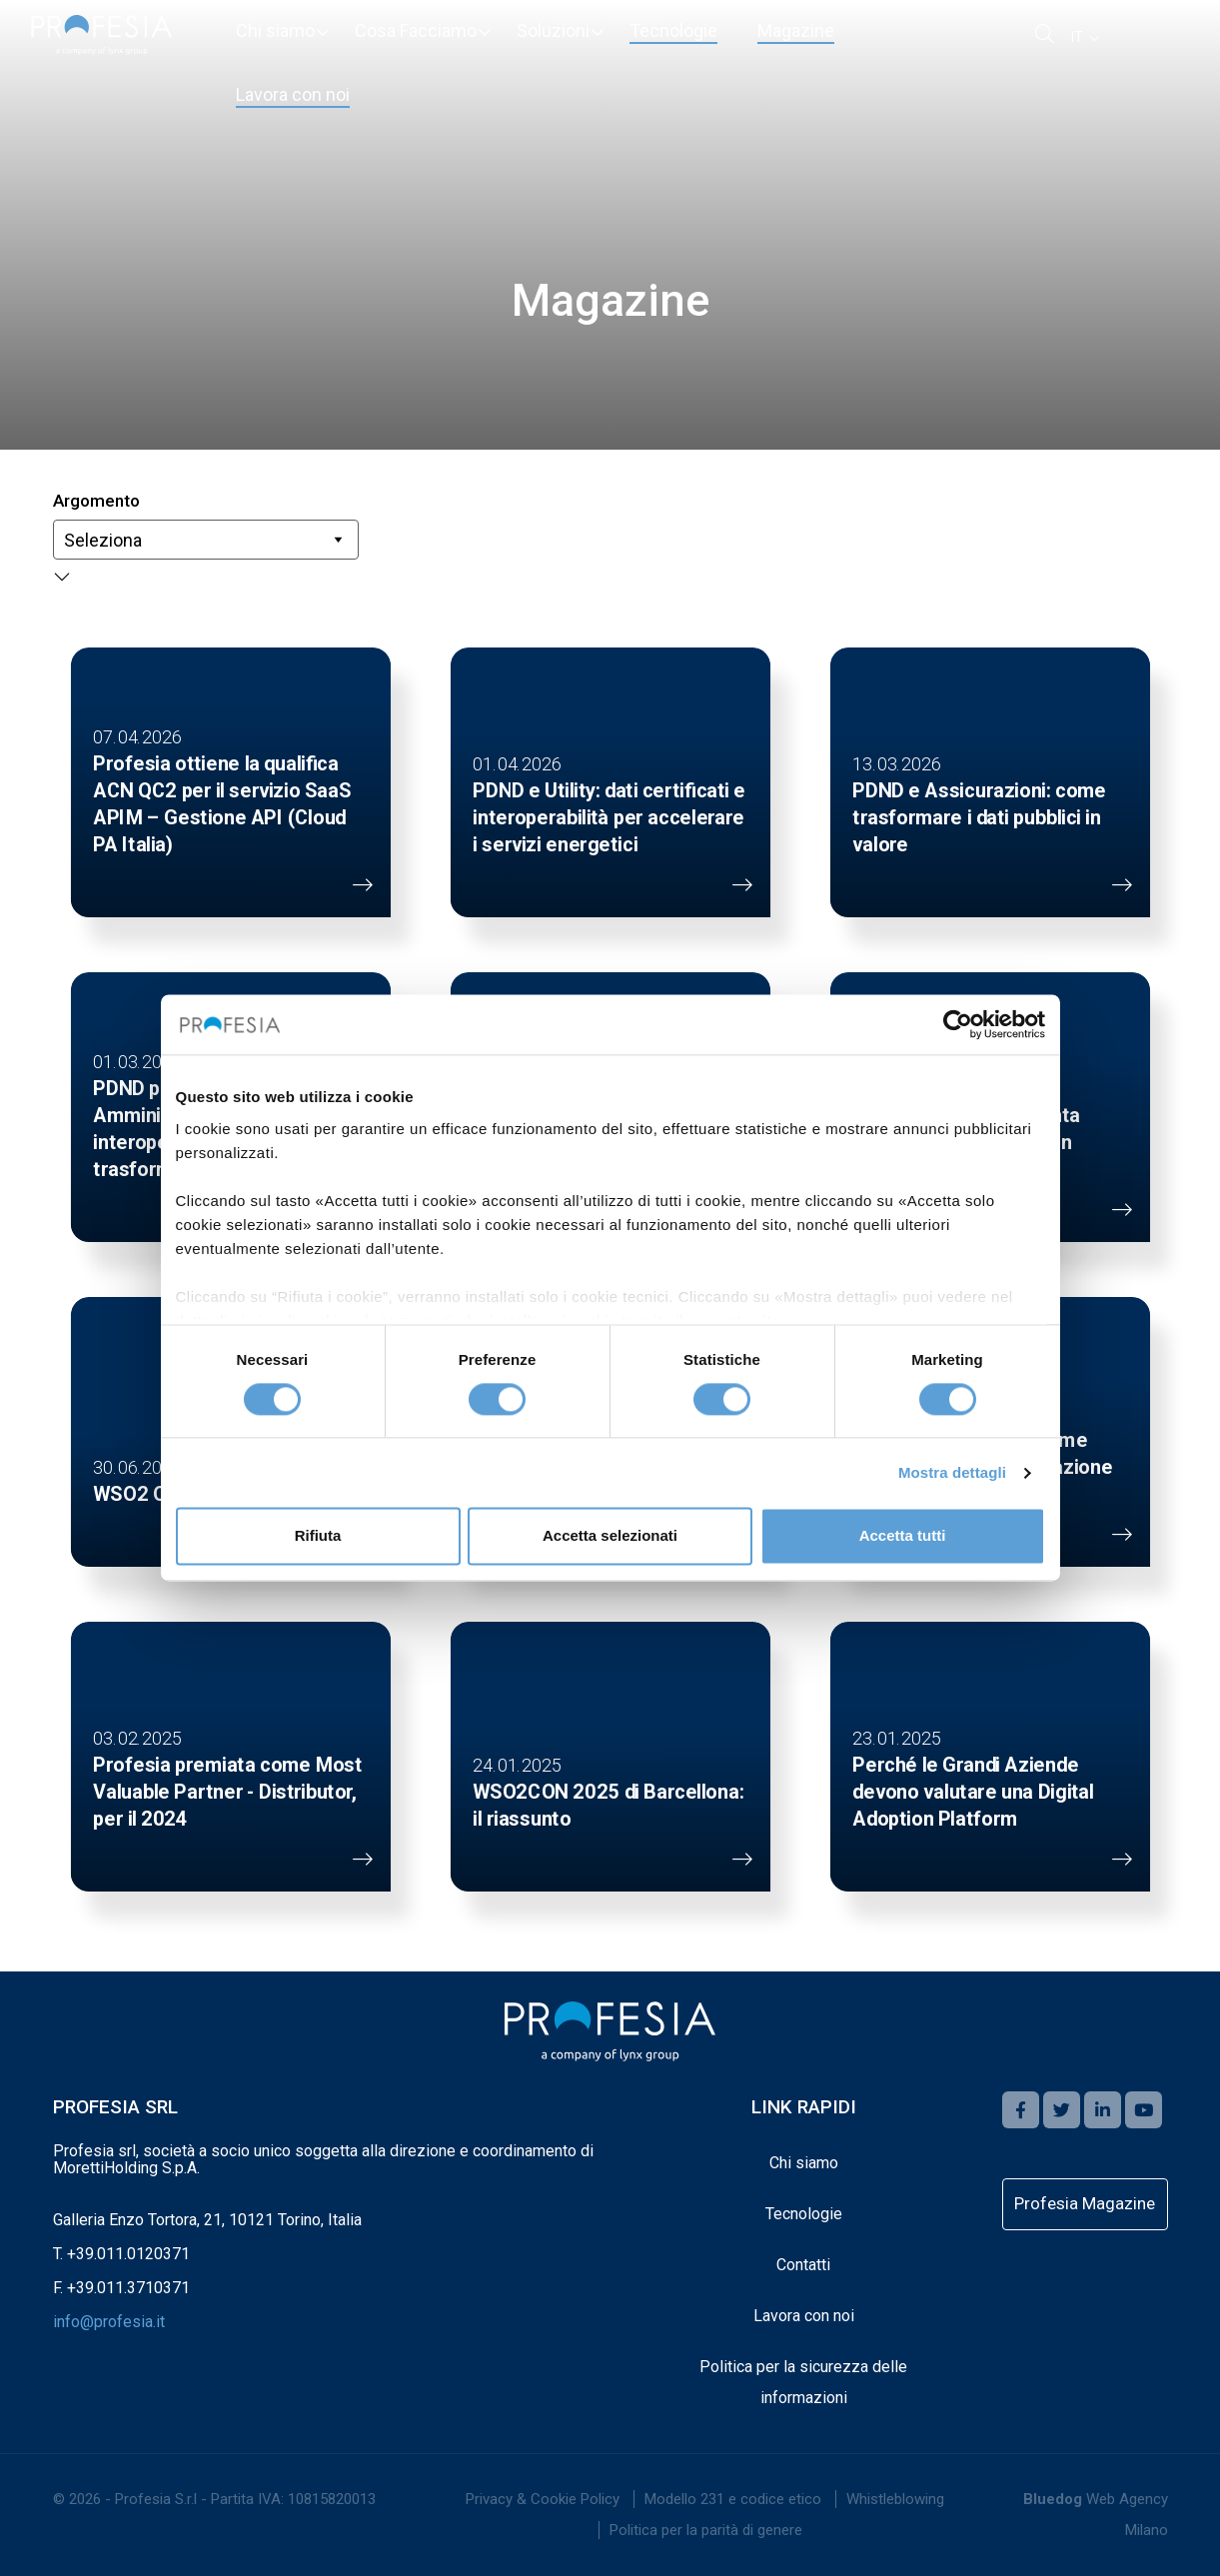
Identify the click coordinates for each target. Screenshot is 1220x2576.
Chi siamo (803, 2162)
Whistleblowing (895, 2499)
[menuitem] (275, 31)
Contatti (803, 2264)
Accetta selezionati (610, 1536)
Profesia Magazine (1084, 2203)
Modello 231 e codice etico (732, 2499)
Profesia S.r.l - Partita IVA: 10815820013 (245, 2499)
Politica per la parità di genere (706, 2530)
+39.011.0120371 (128, 2253)
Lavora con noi (803, 2315)
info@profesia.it (109, 2321)
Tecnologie (803, 2213)
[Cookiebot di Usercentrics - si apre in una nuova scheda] (957, 1024)
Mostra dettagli (952, 1472)
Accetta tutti (902, 1536)
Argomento (96, 501)
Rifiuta (318, 1536)
